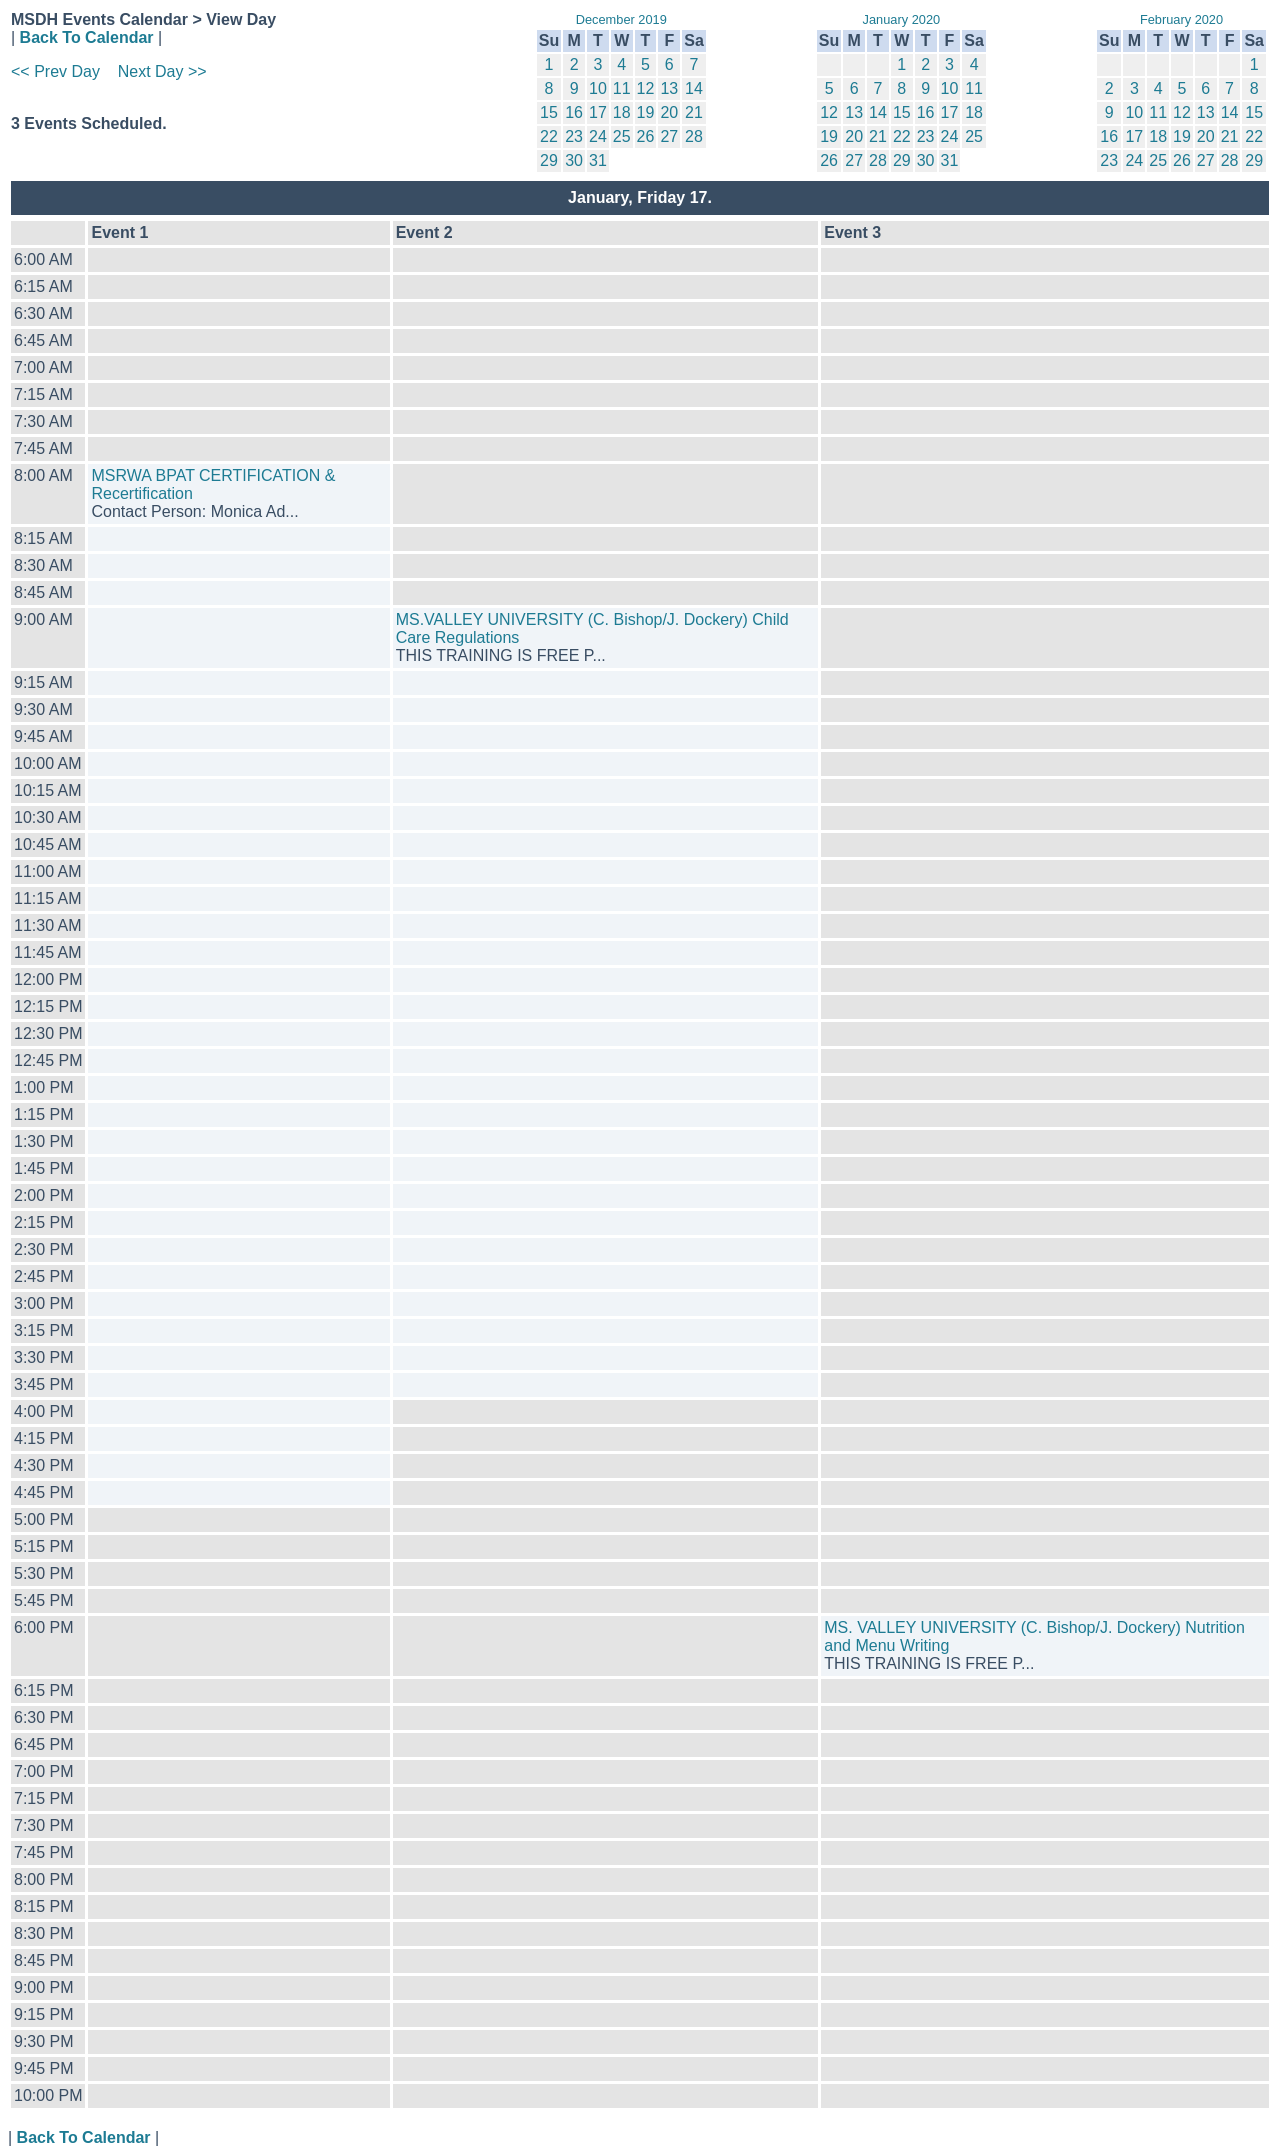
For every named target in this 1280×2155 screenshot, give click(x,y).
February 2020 (1181, 19)
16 (574, 112)
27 (669, 136)
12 (646, 88)
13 (669, 88)
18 (622, 112)
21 (694, 112)
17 (598, 112)
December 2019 (621, 19)
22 (549, 136)
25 (622, 136)
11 (622, 88)
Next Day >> (162, 71)
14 (694, 88)
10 (598, 88)
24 (598, 136)
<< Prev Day (55, 71)
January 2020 (902, 19)
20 (669, 112)
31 (598, 160)
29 (549, 160)
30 (574, 160)
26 (646, 136)
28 (694, 136)
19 (646, 112)
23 (574, 136)
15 (549, 112)
